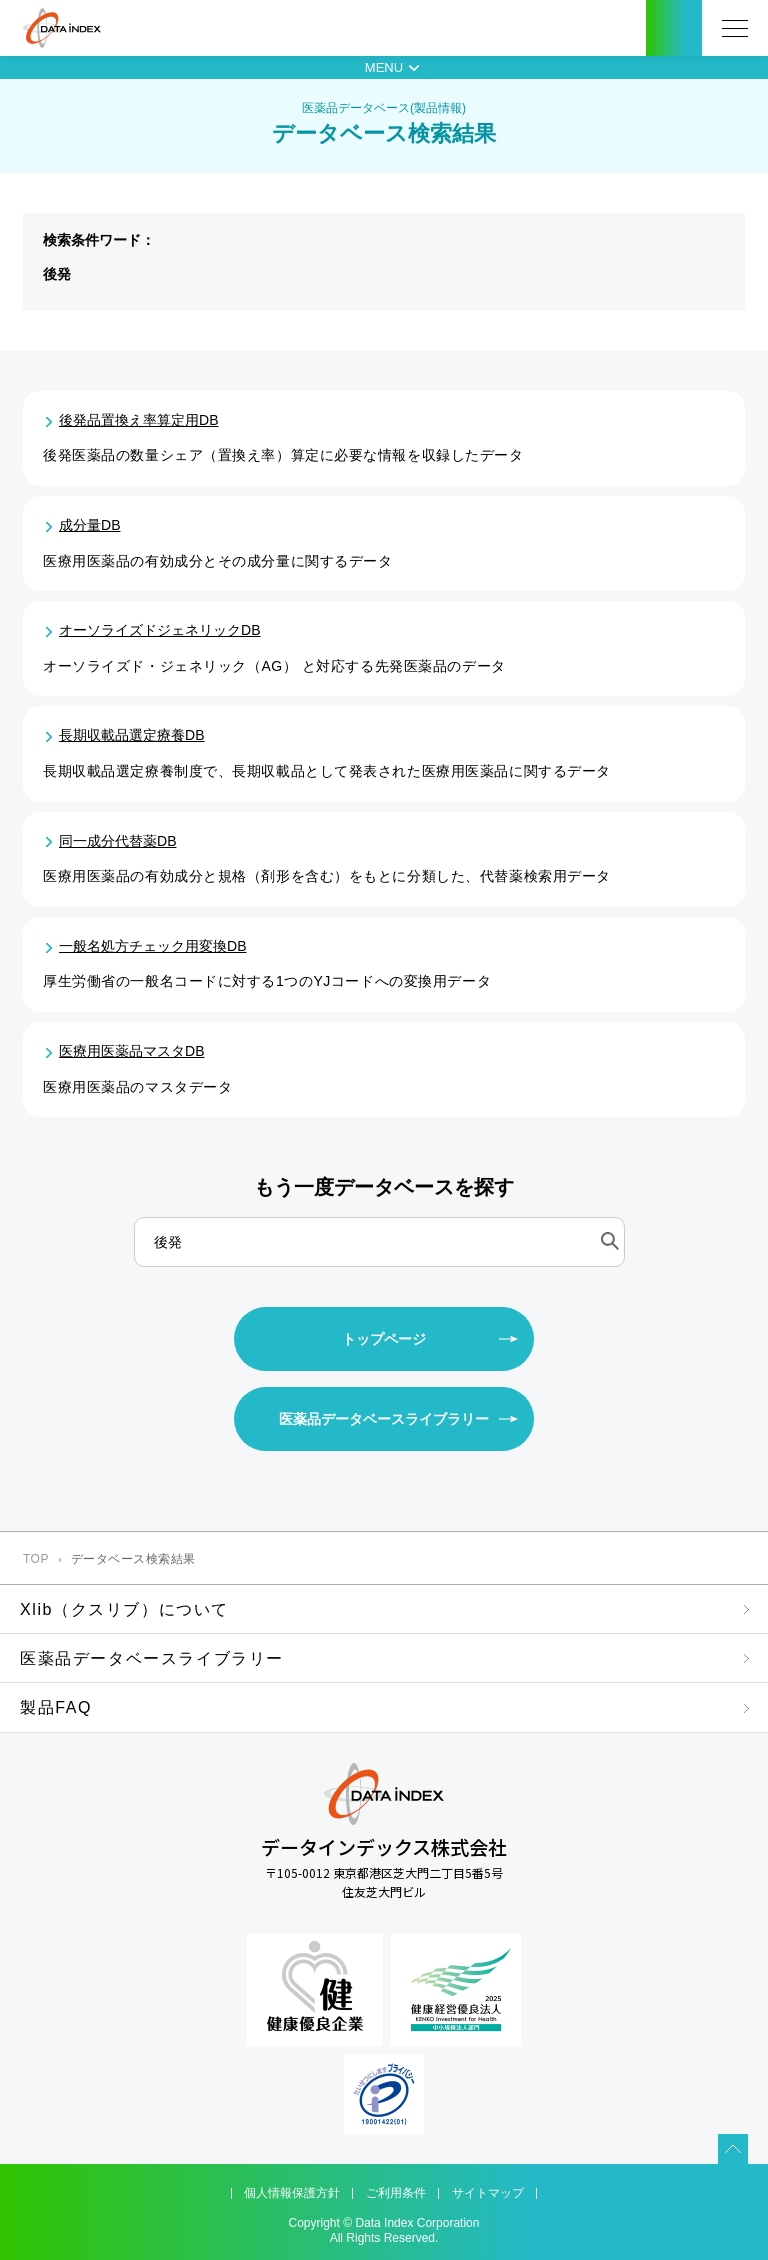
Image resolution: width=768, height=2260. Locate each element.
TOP (36, 1559)
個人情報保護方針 (292, 2193)
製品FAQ (56, 1707)
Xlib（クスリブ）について (124, 1609)
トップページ (384, 1339)
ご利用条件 (396, 2193)
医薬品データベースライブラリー (384, 1419)
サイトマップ (488, 2193)
